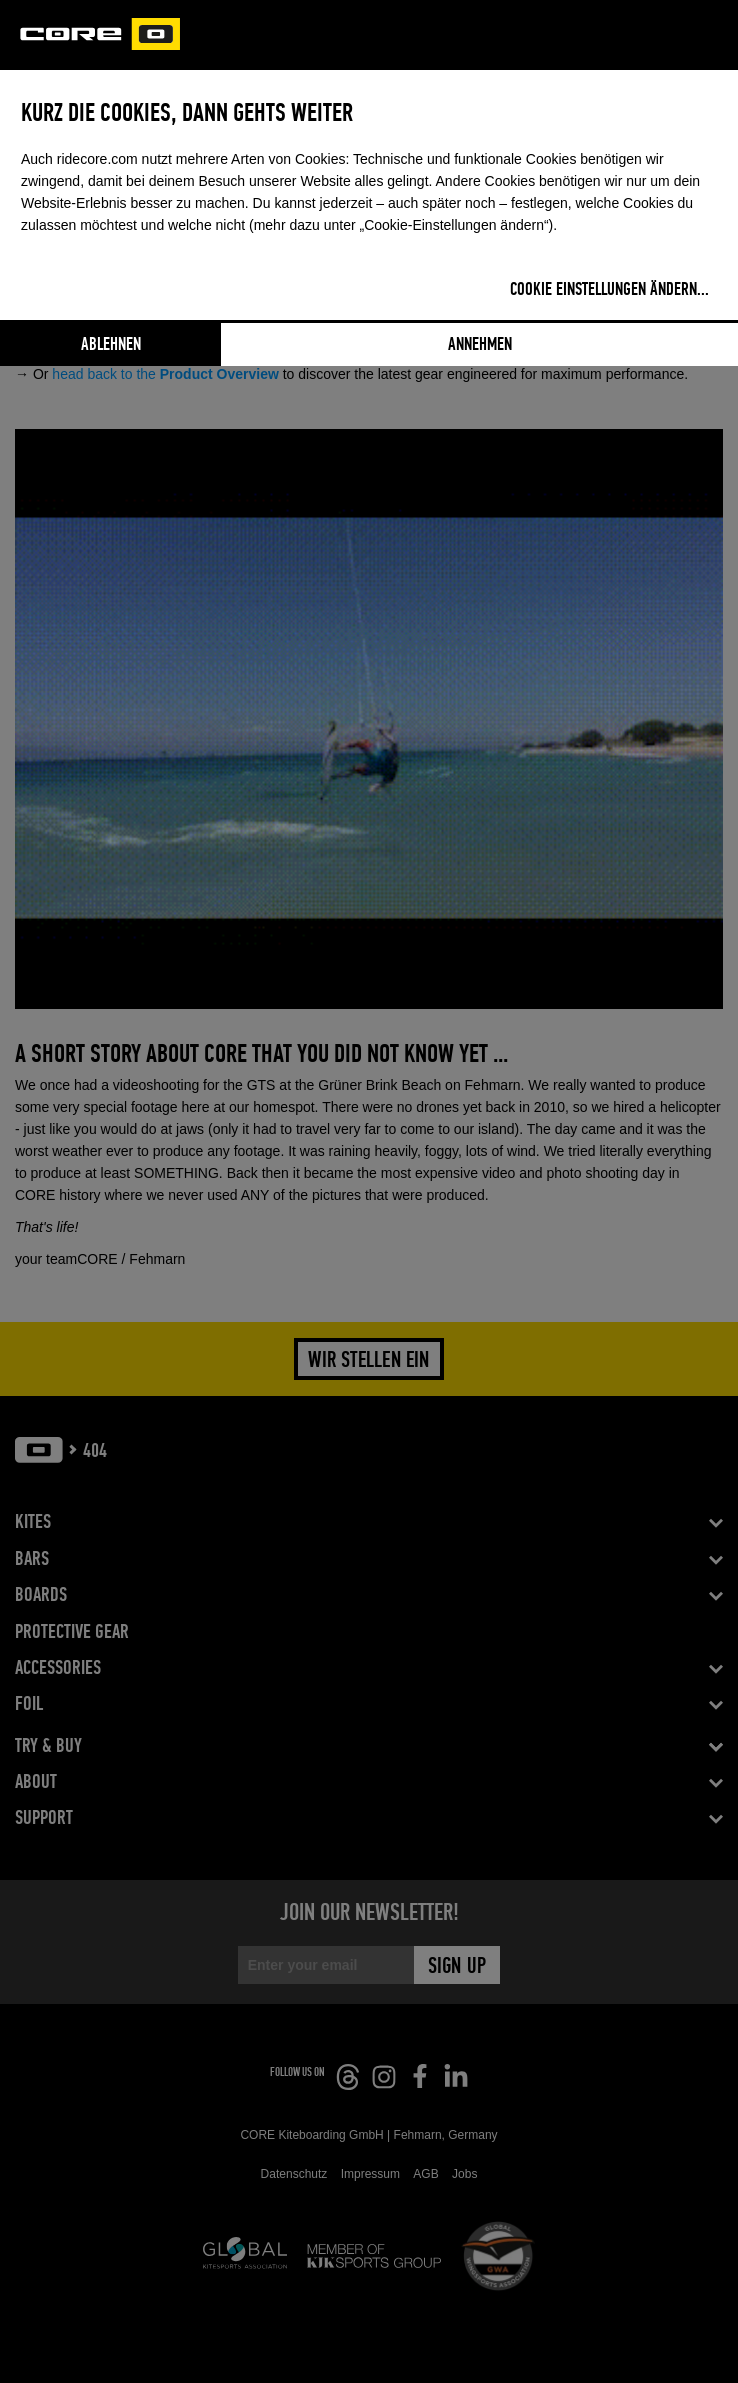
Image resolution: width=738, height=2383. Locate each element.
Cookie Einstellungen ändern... (609, 290)
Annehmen (480, 345)
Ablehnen (111, 345)
